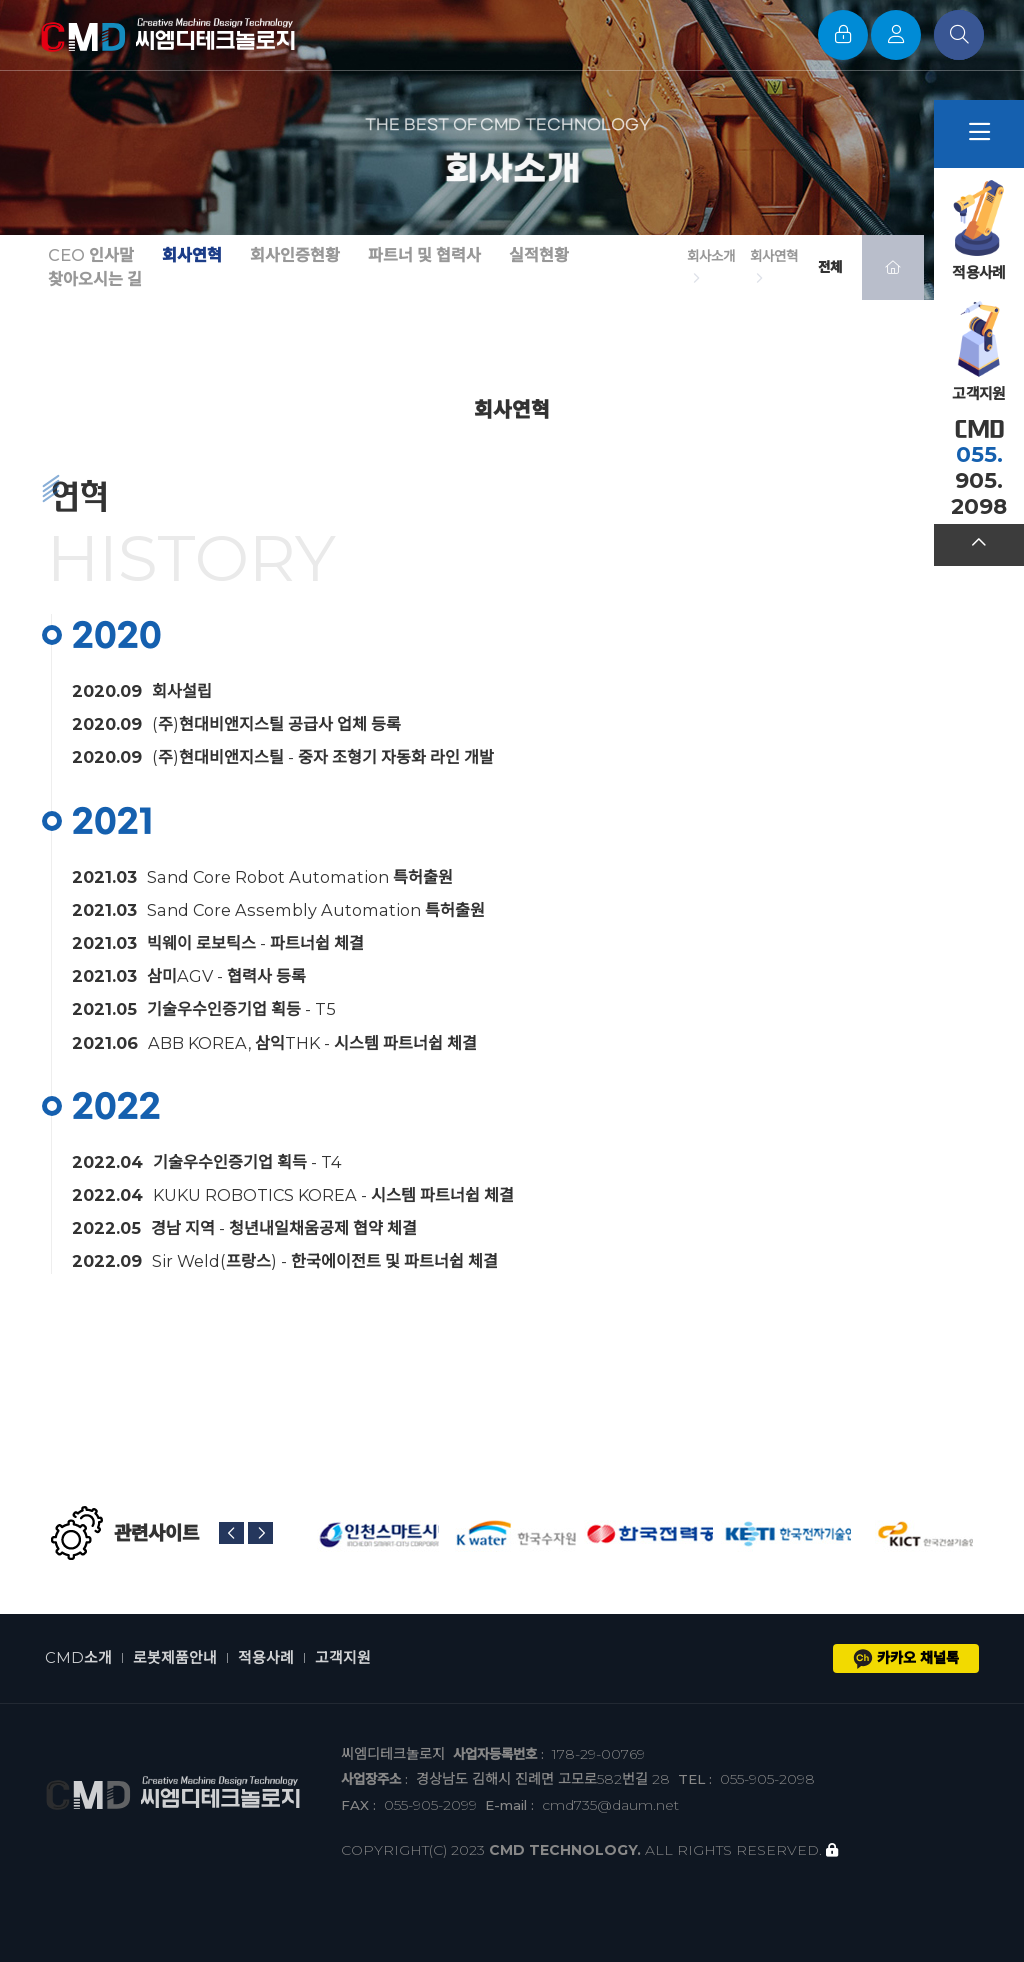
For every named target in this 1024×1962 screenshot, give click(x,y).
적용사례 (266, 1658)
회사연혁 (192, 256)
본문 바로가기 (0, 0)
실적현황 (539, 256)
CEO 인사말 (91, 256)
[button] (231, 1533)
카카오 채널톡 (906, 1659)
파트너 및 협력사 (424, 256)
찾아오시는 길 (95, 280)
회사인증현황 (295, 256)
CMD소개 (78, 1658)
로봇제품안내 (175, 1658)
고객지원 (343, 1658)
